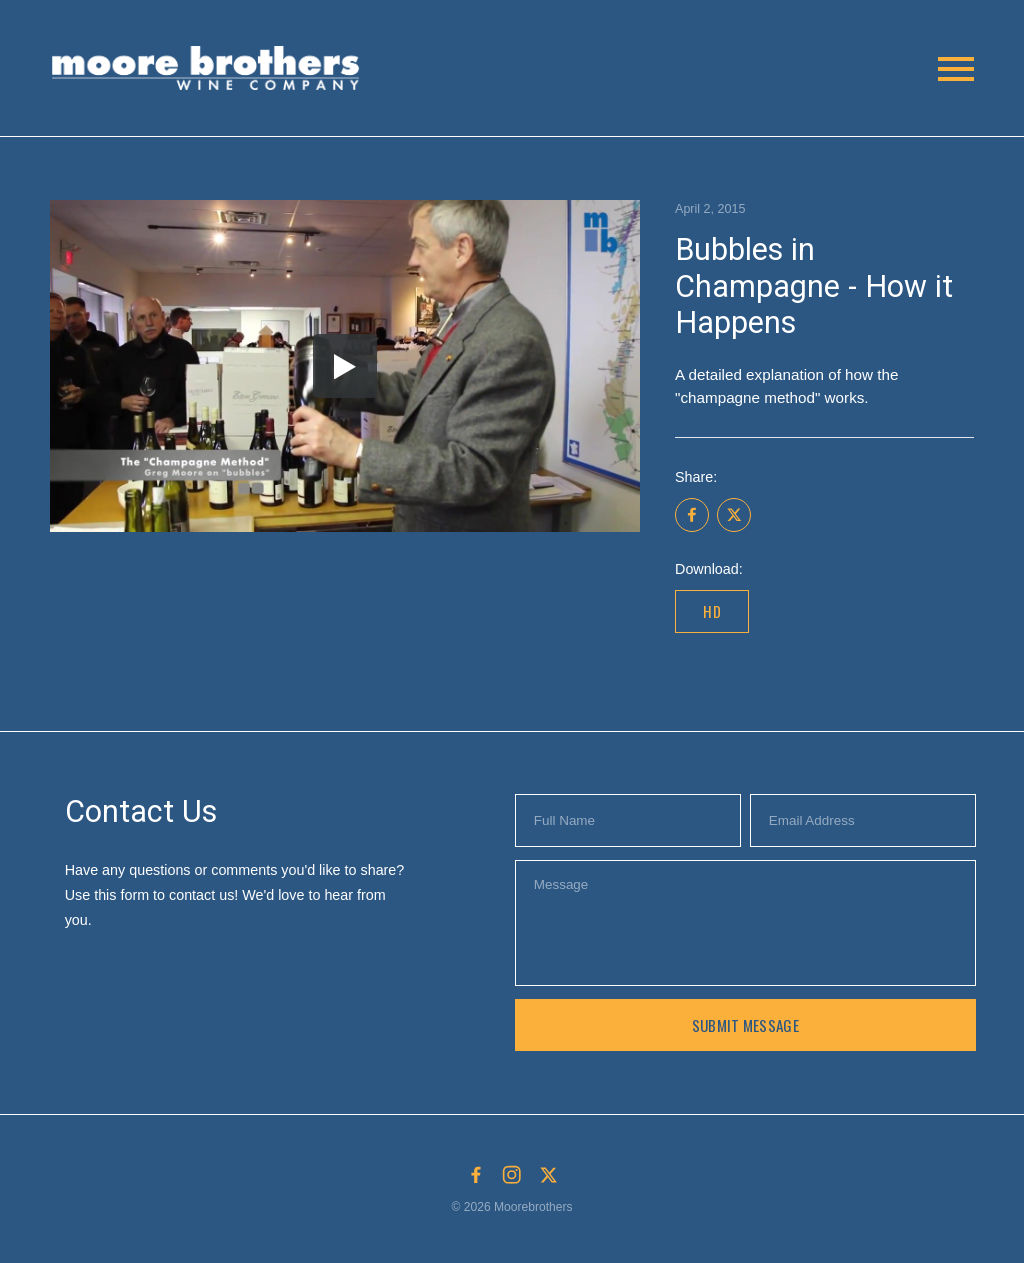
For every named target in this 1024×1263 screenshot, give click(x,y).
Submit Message (745, 1025)
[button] (210, 68)
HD (712, 611)
